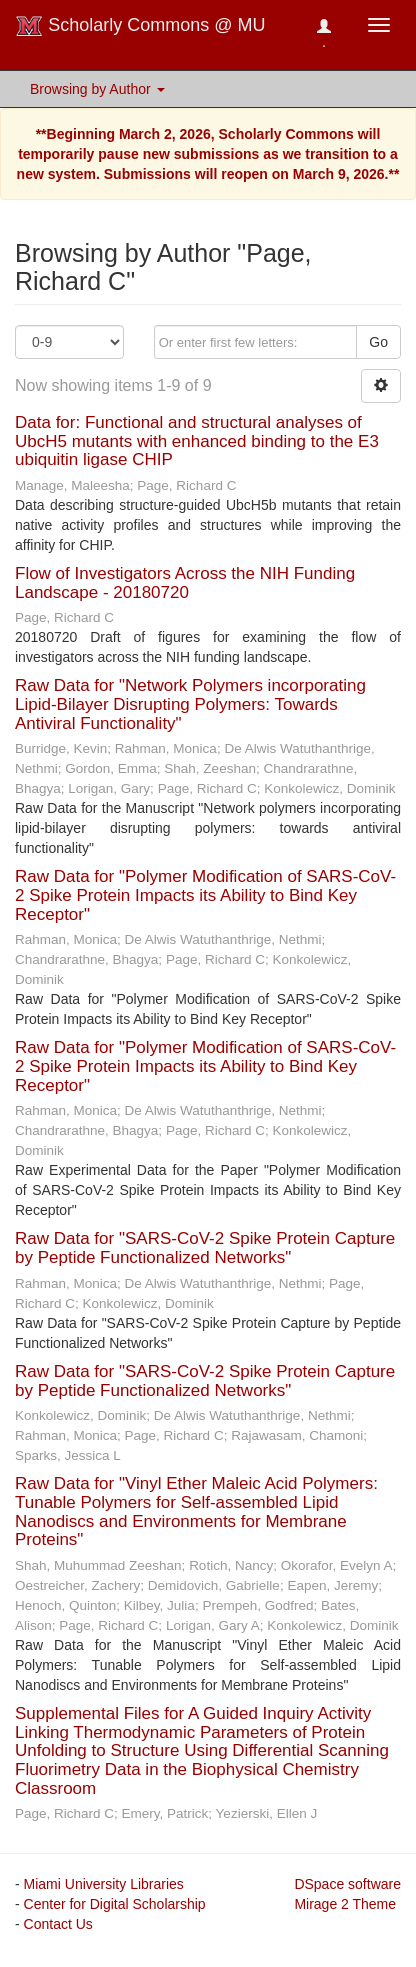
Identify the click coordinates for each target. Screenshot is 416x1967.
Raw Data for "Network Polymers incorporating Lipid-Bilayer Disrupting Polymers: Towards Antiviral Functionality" (190, 704)
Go (378, 342)
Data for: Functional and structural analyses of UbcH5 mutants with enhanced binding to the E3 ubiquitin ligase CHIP (197, 441)
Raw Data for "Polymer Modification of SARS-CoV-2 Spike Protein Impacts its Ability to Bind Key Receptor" (205, 895)
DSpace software (347, 1884)
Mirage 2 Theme (345, 1904)
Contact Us (58, 1924)
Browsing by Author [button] (97, 89)
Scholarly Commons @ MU (140, 26)
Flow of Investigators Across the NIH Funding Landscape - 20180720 (185, 583)
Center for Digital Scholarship (115, 1904)
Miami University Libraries (104, 1884)
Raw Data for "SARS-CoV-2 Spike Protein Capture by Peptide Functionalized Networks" (205, 1248)
